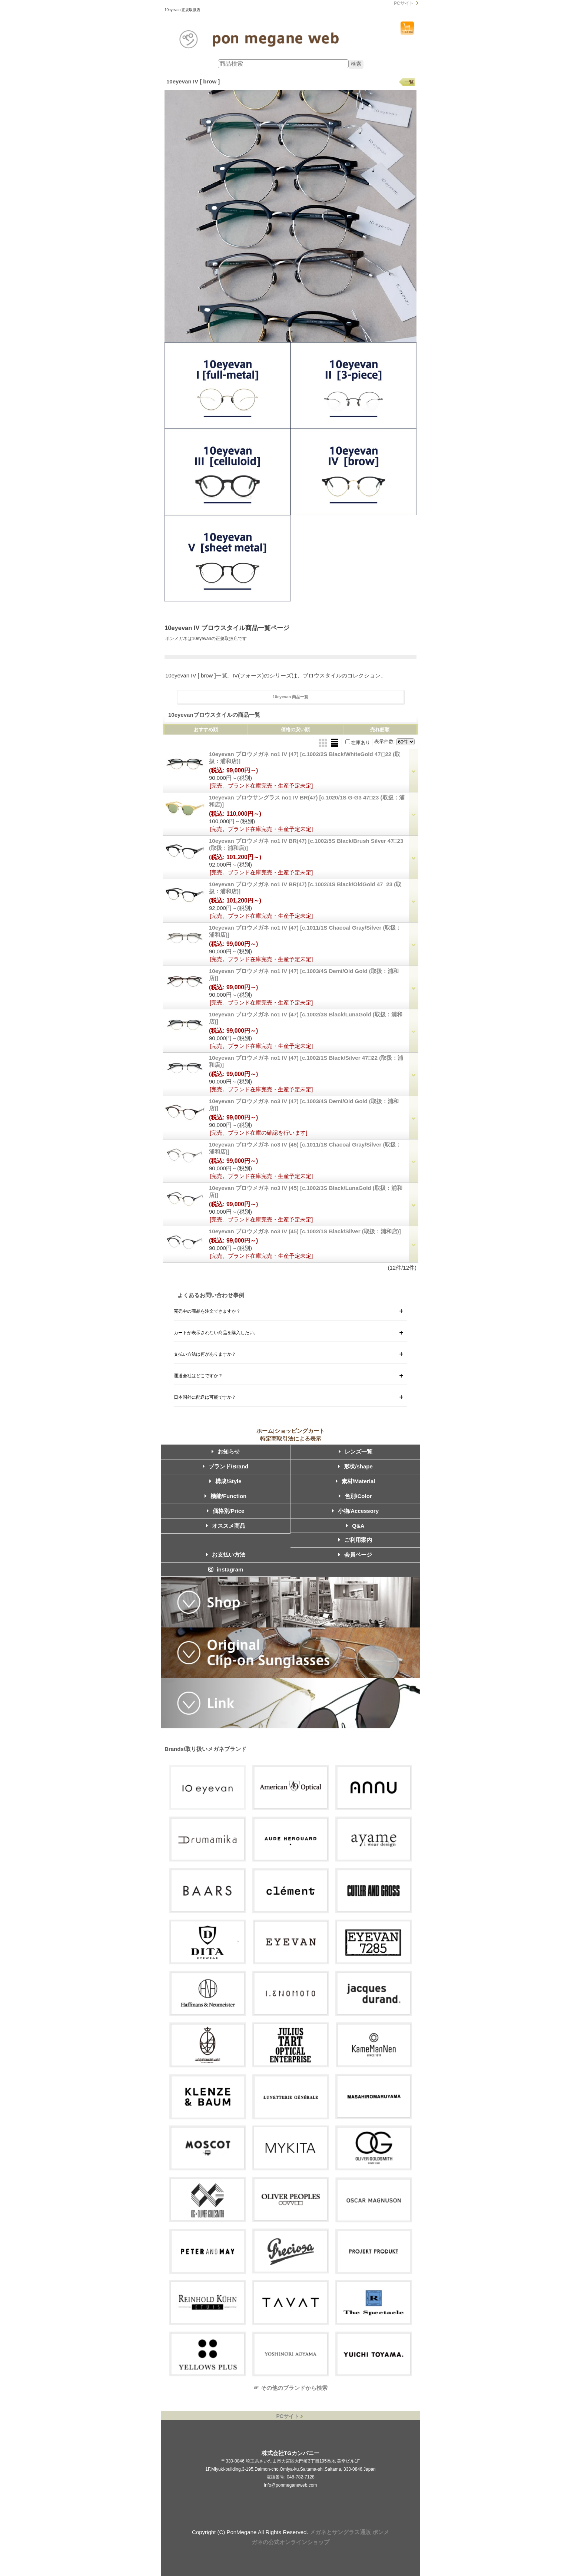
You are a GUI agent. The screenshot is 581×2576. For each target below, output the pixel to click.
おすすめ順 (206, 729)
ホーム (264, 1431)
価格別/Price (226, 1511)
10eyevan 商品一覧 (291, 697)
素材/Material (355, 1481)
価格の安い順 (295, 729)
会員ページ (355, 1554)
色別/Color (355, 1496)
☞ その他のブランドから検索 (290, 2388)
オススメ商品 (225, 1526)
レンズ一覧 (355, 1451)
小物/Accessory (355, 1511)
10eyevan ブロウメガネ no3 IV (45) (305, 1231)
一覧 (409, 82)
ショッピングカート (407, 28)
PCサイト (404, 3)
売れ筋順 (379, 729)
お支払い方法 (225, 1554)
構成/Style (225, 1481)
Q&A (355, 1526)
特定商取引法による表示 (290, 1438)
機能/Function (226, 1496)
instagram (225, 1569)
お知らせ (226, 1451)
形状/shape (355, 1466)
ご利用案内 (355, 1540)
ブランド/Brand (226, 1466)
